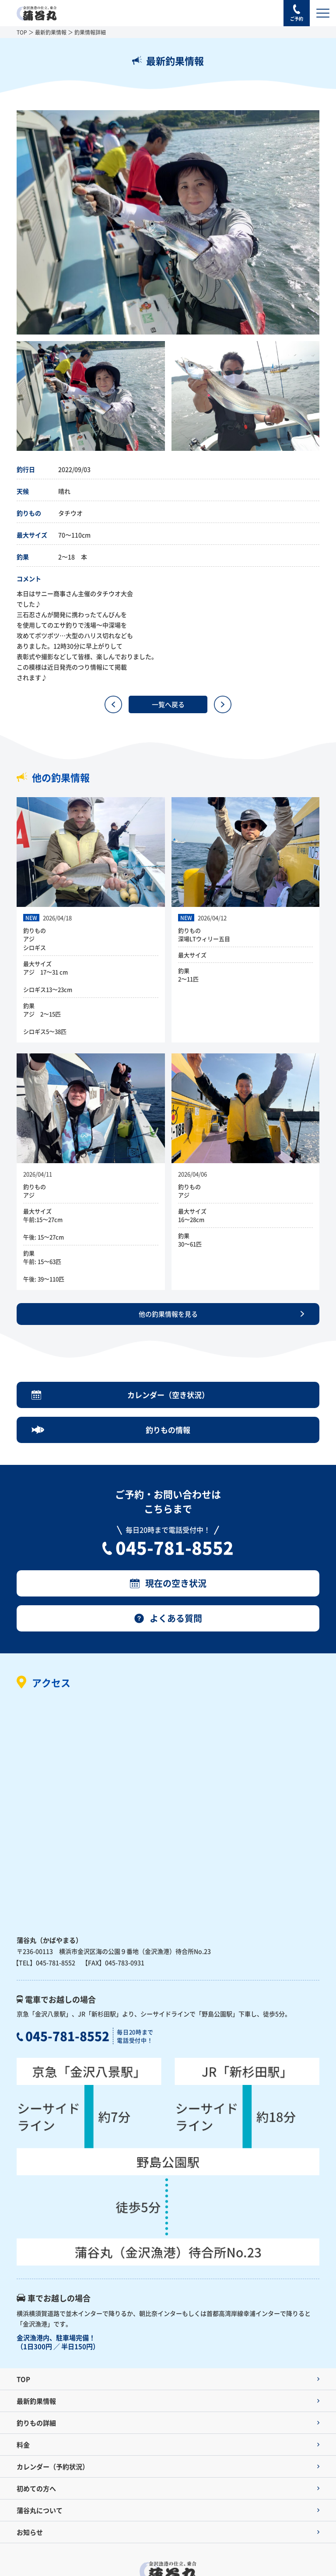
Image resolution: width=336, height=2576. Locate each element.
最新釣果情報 (50, 32)
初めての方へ (36, 2488)
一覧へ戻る (168, 704)
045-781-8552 (175, 1547)
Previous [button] (10, 222)
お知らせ (30, 2532)
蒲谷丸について (40, 2510)
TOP (22, 32)
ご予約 (296, 18)
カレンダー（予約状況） (53, 2466)
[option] (168, 222)
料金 (23, 2444)
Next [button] (326, 222)
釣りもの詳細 (36, 2422)
